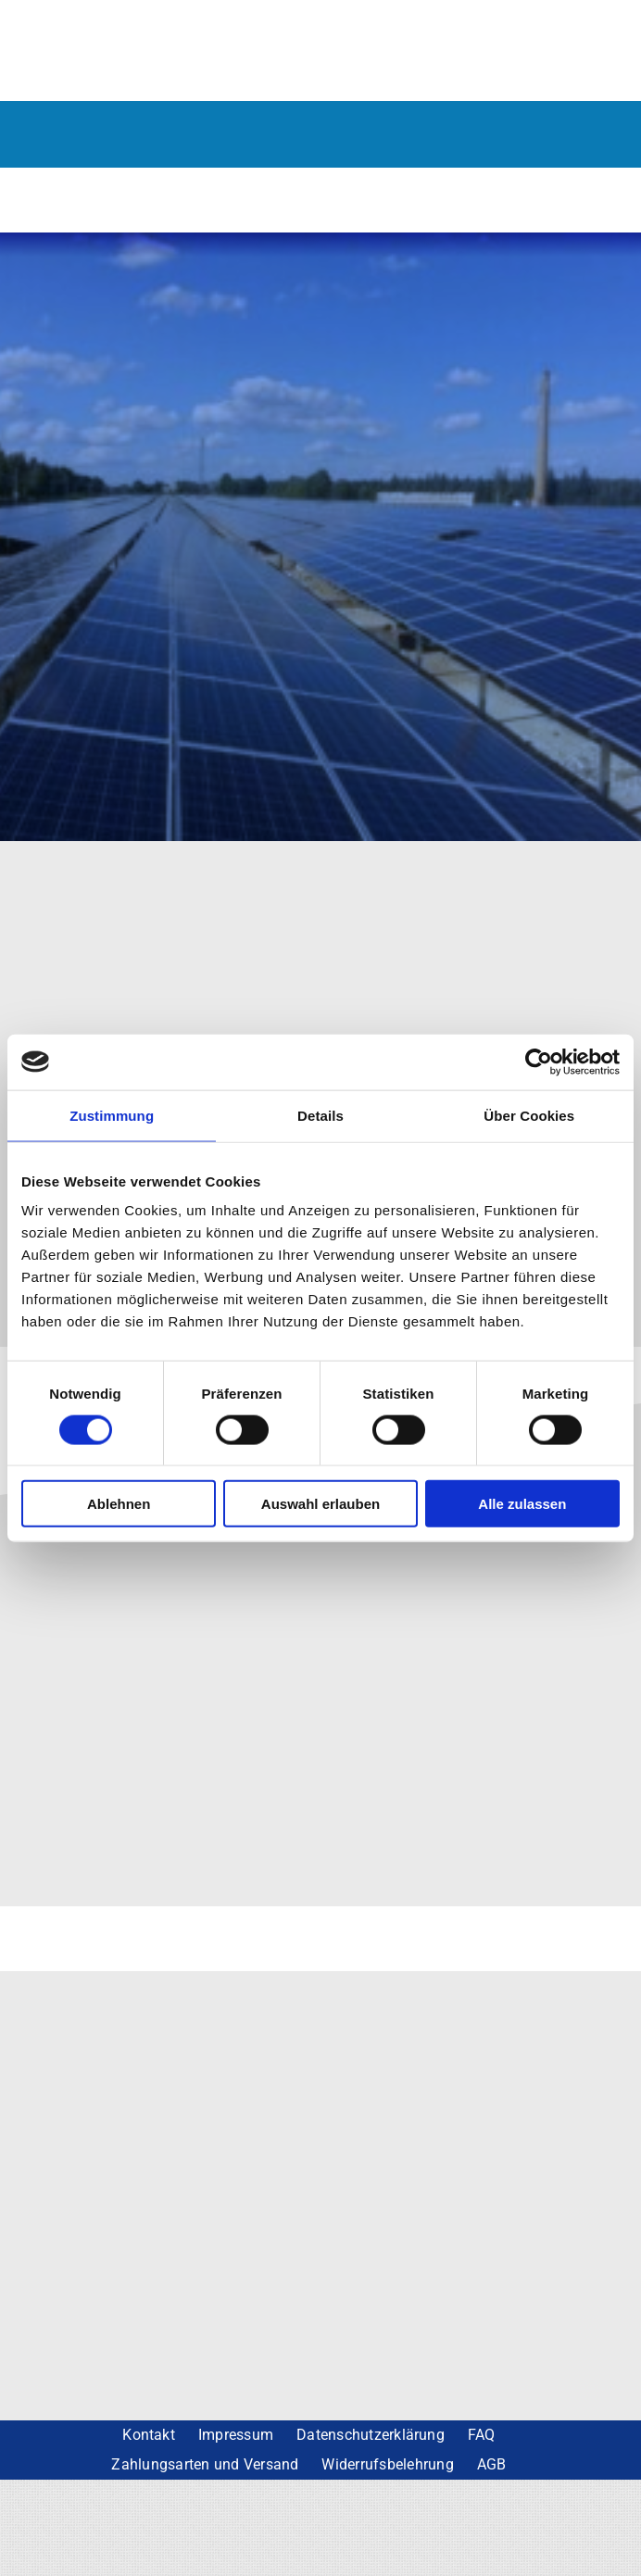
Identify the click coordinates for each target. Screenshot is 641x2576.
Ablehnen (118, 1504)
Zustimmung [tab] (111, 1115)
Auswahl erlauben (320, 1504)
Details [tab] (320, 1115)
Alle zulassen (522, 1504)
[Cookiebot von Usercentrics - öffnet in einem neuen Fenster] (539, 1061)
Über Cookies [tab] (529, 1115)
